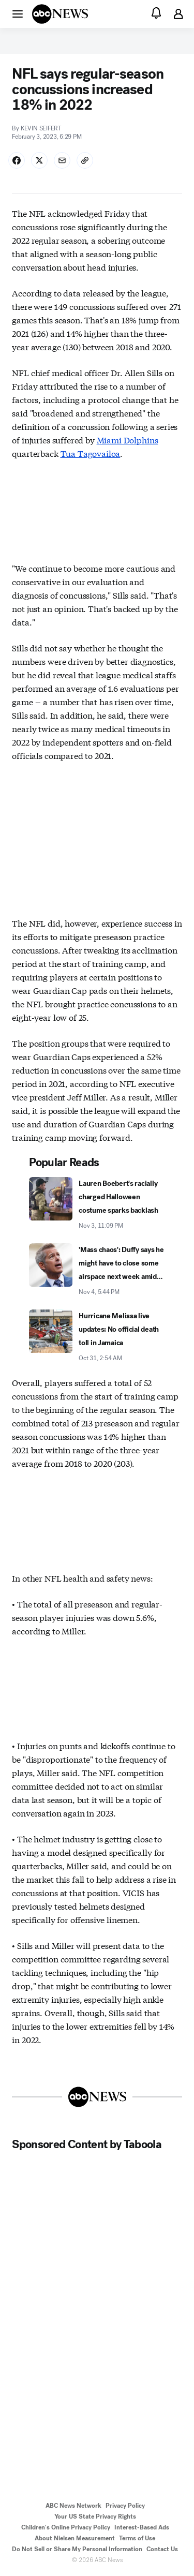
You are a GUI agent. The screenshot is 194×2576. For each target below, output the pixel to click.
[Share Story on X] (39, 160)
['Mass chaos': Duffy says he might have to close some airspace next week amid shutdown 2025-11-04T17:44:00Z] (97, 1270)
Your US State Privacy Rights (95, 2516)
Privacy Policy (125, 2505)
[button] (17, 13)
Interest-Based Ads (141, 2527)
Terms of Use (137, 2538)
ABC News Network (73, 2505)
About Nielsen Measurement (75, 2538)
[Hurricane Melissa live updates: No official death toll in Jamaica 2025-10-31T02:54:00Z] (97, 1336)
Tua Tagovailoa (91, 453)
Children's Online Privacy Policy (65, 2527)
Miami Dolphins (127, 439)
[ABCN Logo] (60, 14)
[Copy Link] (85, 160)
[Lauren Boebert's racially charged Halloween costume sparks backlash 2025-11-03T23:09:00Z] (97, 1204)
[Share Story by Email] (62, 160)
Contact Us (162, 2549)
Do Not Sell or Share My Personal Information (77, 2549)
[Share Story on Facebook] (16, 160)
